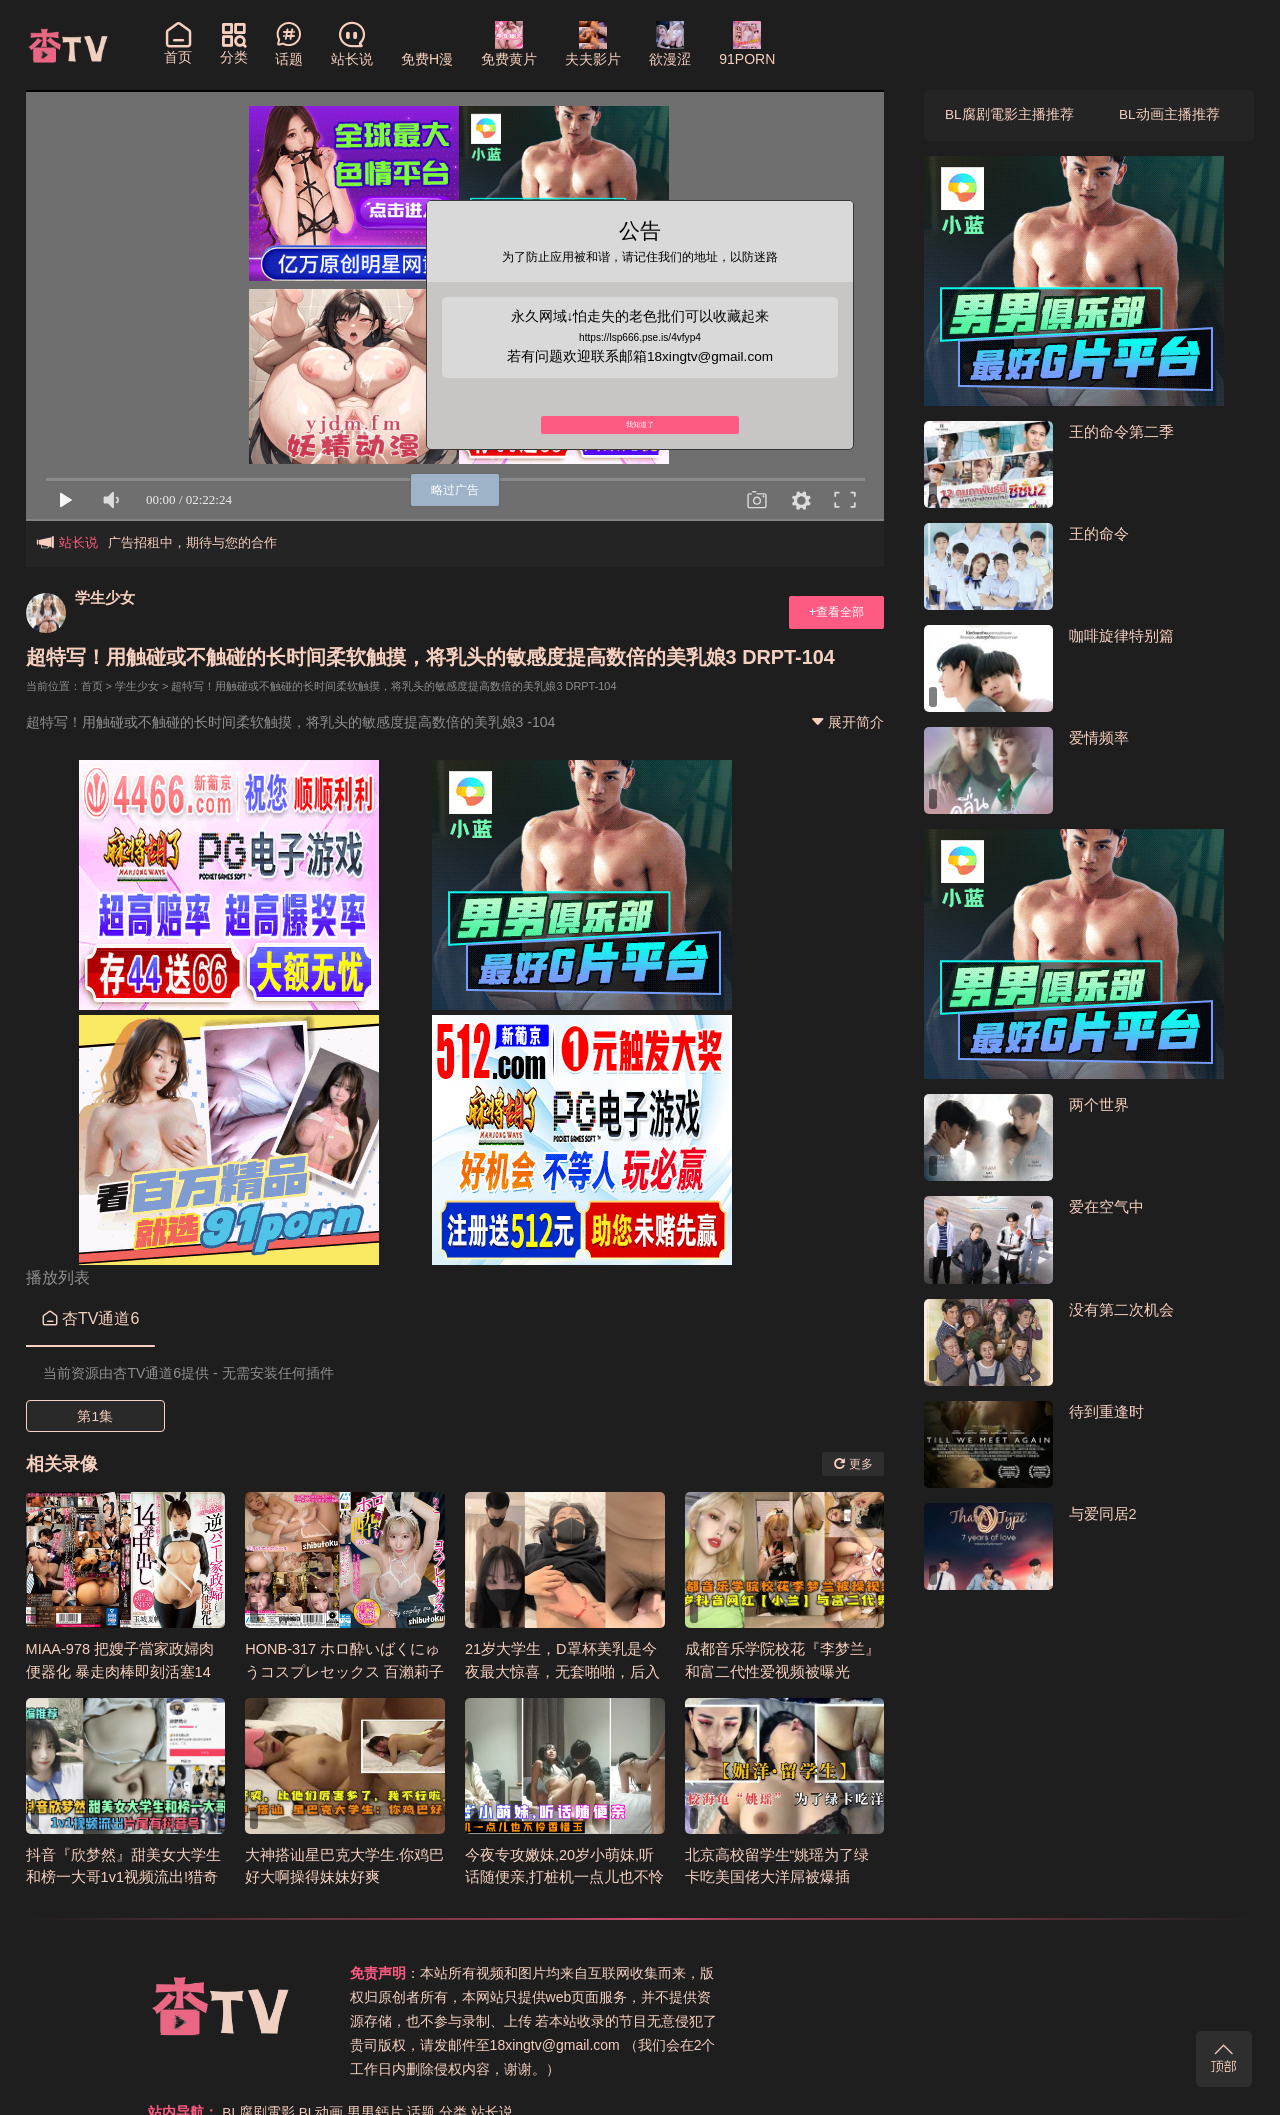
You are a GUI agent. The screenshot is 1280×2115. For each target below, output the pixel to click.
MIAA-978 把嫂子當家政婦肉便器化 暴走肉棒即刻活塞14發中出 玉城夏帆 (121, 1670)
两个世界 (1099, 1106)
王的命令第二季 (1121, 432)
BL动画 (930, 1973)
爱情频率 (1099, 738)
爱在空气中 (1106, 1208)
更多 (852, 1463)
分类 (1063, 1973)
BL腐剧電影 (867, 1973)
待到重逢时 (1106, 1412)
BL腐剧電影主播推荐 (1009, 116)
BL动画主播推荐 (1169, 116)
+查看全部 (834, 612)
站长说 (1101, 1973)
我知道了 (640, 434)
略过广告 (455, 489)
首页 (92, 686)
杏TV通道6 (91, 1317)
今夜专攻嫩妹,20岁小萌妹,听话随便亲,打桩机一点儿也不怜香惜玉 (564, 1876)
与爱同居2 (1103, 1514)
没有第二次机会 (1121, 1310)
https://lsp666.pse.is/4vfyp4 (640, 339)
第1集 (95, 1416)
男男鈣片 (985, 1973)
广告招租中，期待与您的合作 (192, 542)
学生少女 (106, 597)
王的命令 (1099, 534)
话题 (1031, 1973)
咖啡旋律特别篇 (1121, 636)
